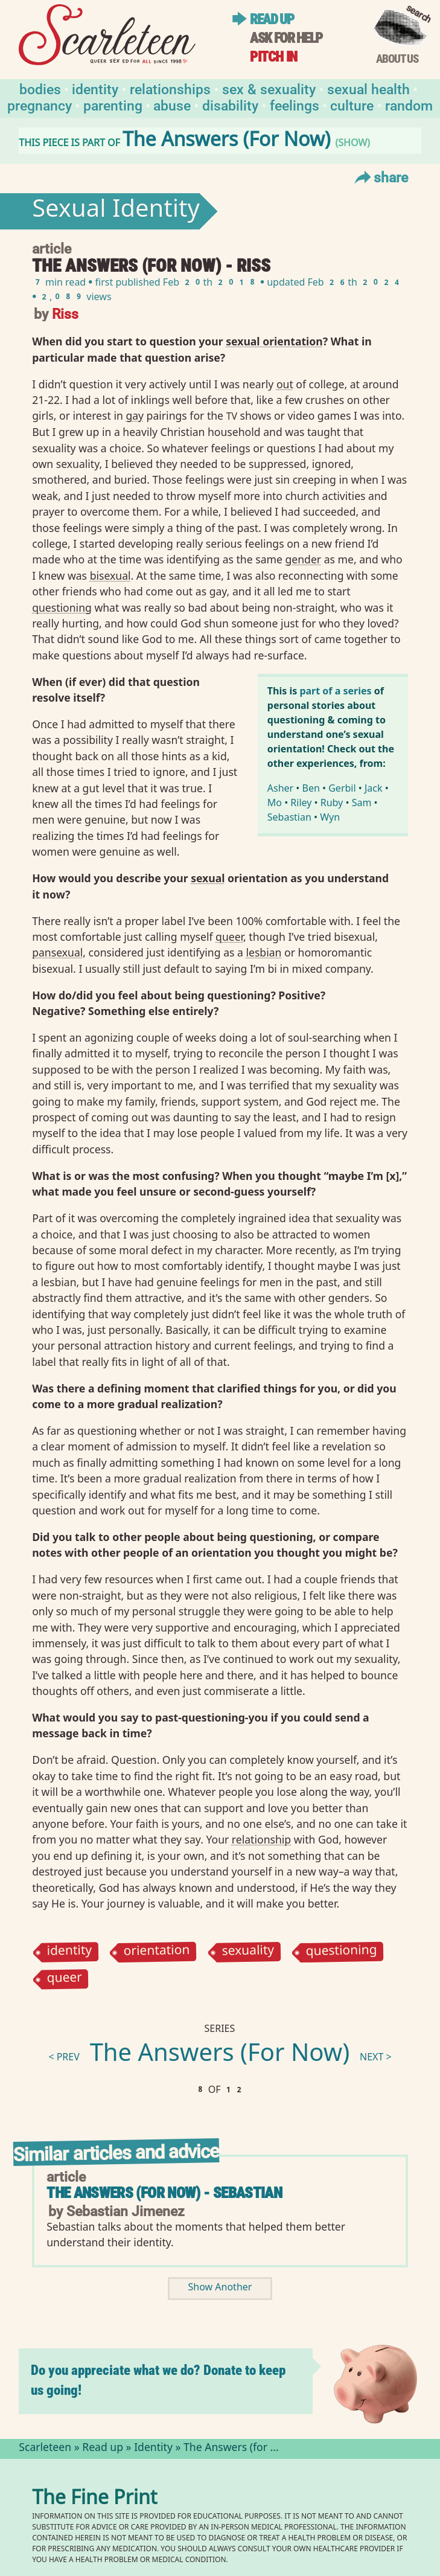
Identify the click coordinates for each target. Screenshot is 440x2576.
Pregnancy (39, 105)
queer (65, 1980)
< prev (63, 2058)
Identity (95, 88)
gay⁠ (135, 415)
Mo (274, 802)
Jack (374, 788)
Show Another (220, 2288)
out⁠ (284, 384)
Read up (271, 19)
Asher (280, 788)
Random (409, 105)
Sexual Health (368, 88)
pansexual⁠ (57, 952)
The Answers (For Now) (220, 2055)
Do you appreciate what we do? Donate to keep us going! (158, 2380)
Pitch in (273, 56)
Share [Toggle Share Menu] (380, 177)
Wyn (330, 817)
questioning (341, 1952)
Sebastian (289, 817)
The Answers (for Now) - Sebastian (164, 2193)
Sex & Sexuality (269, 88)
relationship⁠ (261, 1839)
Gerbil (342, 788)
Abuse (172, 105)
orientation (157, 1952)
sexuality (248, 1952)
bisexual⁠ (110, 575)
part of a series (335, 690)
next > (376, 2058)
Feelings (294, 105)
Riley (300, 802)
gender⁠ (303, 559)
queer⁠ (229, 936)
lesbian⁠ (263, 952)
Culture (352, 105)
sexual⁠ (208, 878)
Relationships (170, 88)
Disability (230, 105)
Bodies (40, 88)
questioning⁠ (62, 607)
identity (69, 1952)
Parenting (112, 105)
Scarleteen (45, 2449)
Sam (362, 802)
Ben (311, 788)
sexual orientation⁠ (274, 341)
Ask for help (286, 38)
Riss (65, 313)
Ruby (331, 802)
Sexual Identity (116, 211)
